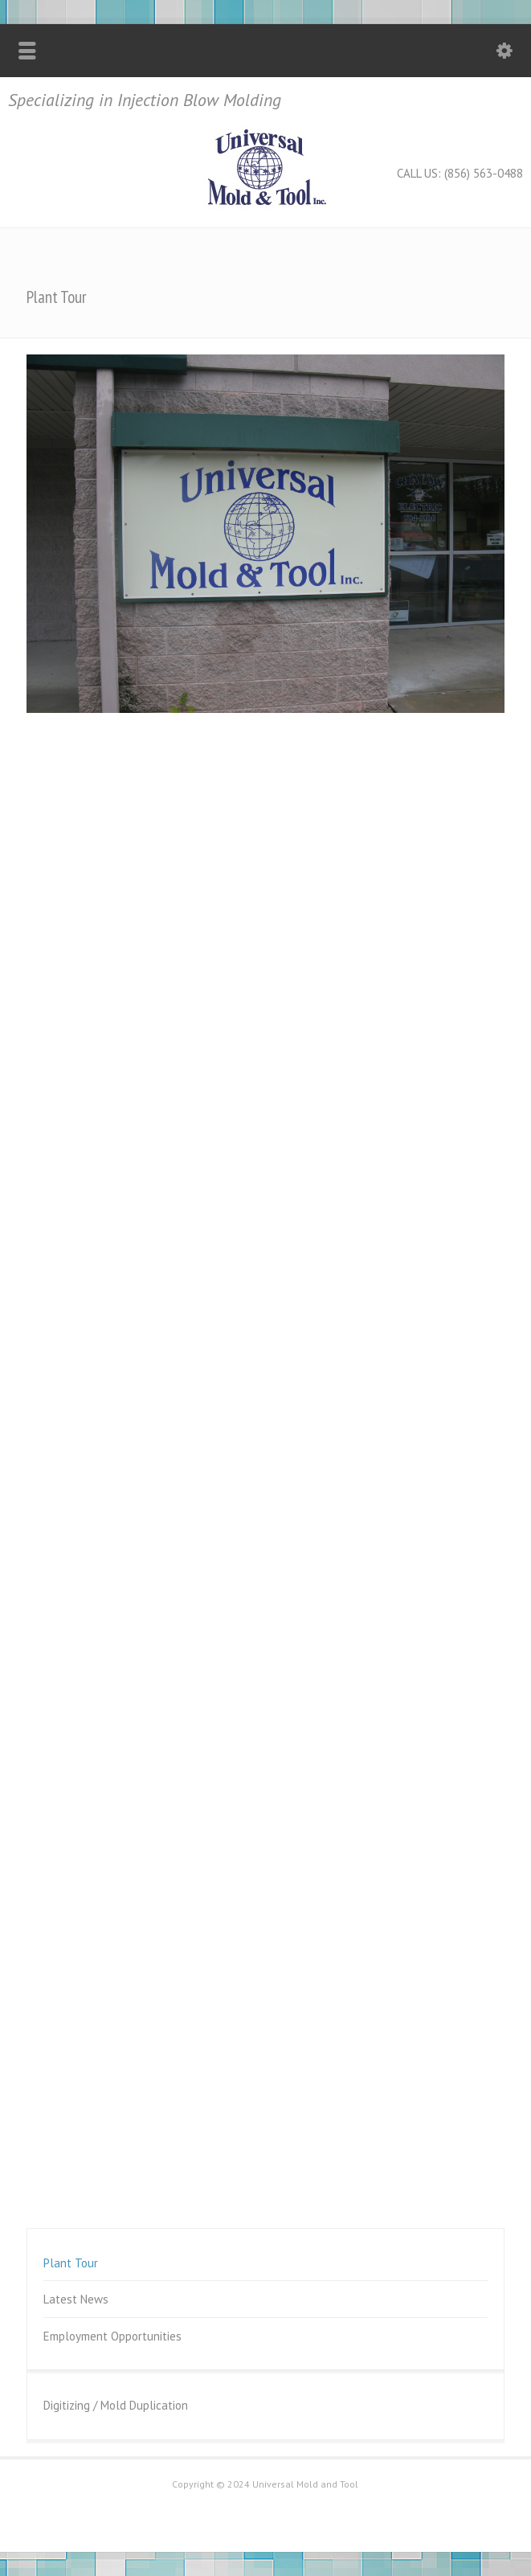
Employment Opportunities (112, 2336)
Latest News (75, 2299)
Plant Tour (70, 2263)
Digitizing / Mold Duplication (115, 2405)
